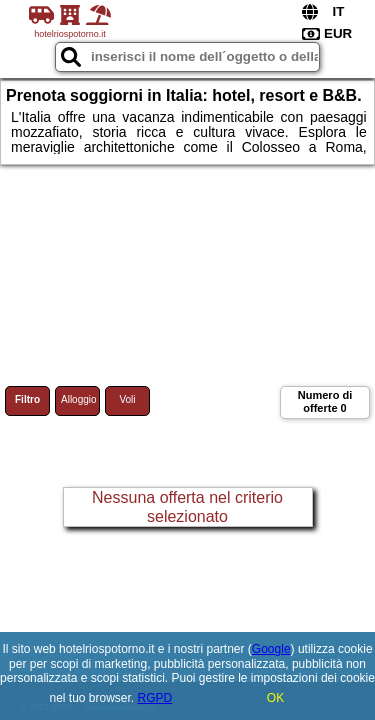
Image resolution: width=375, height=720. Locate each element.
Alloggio (79, 399)
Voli (127, 399)
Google (271, 649)
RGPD (155, 698)
